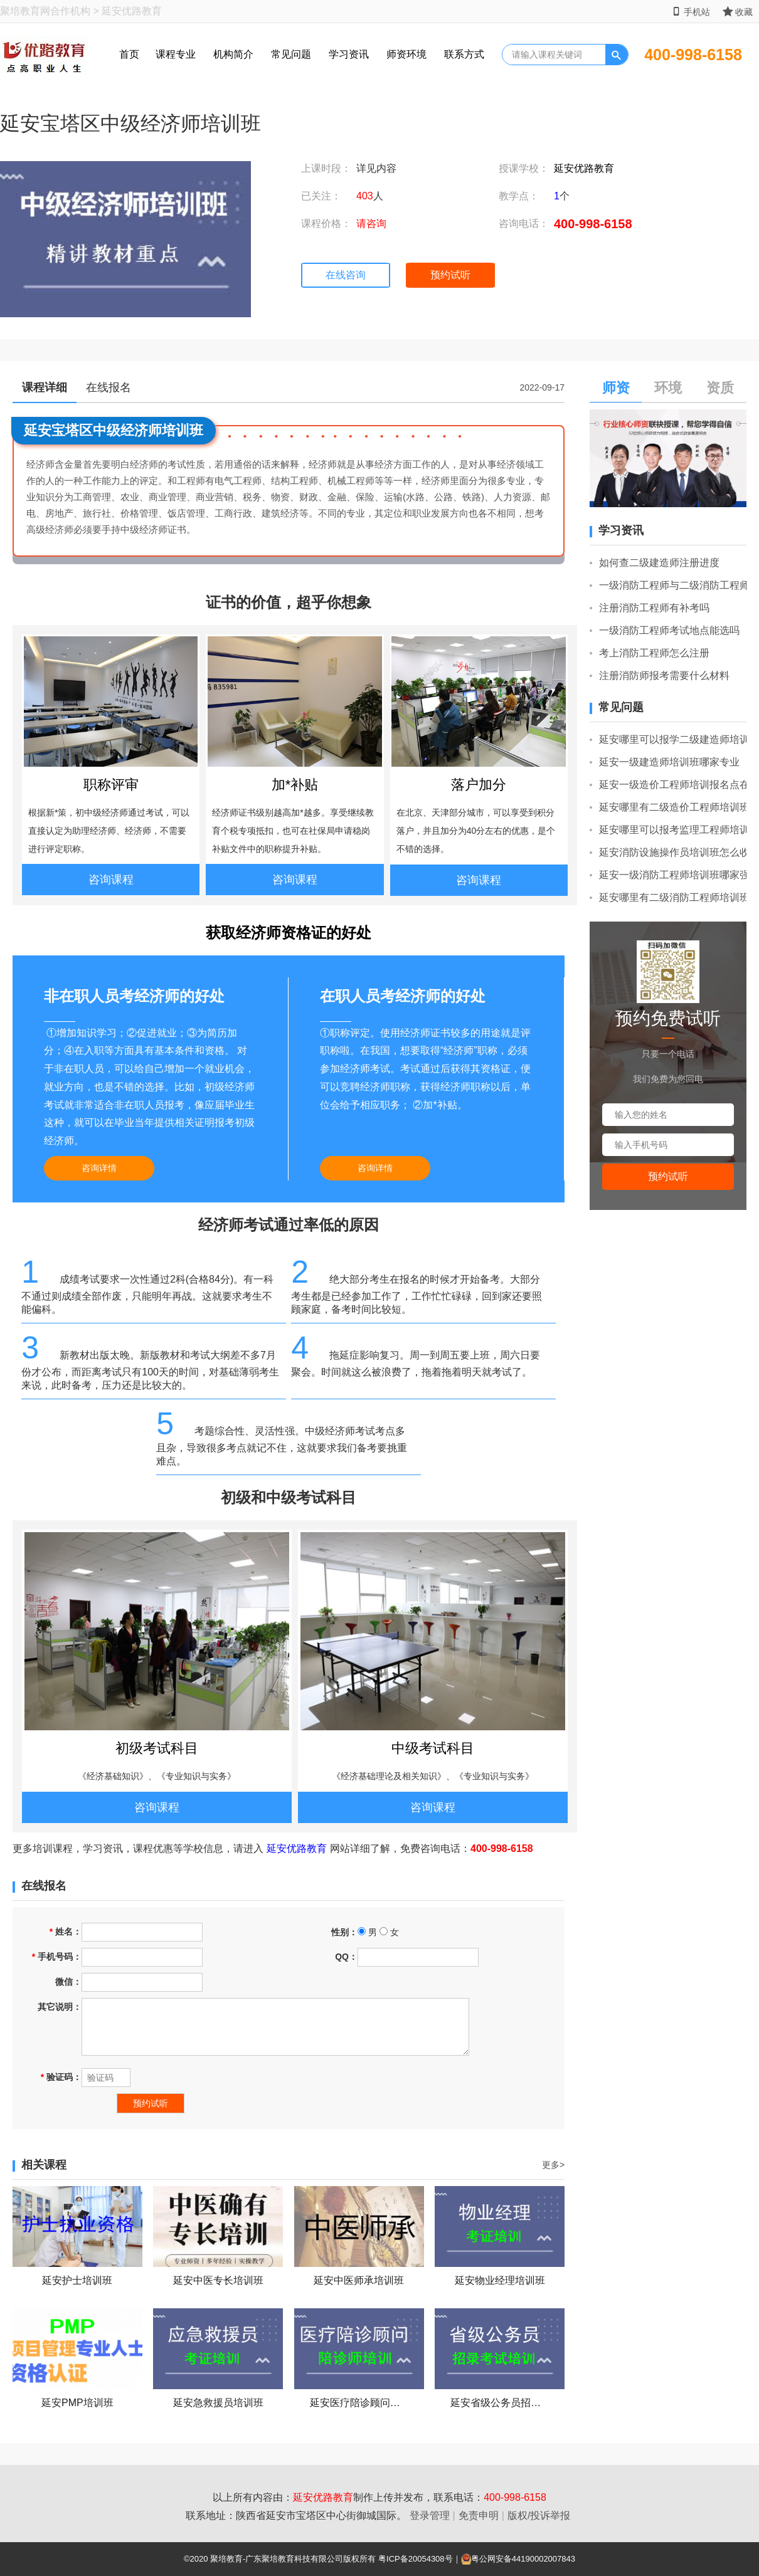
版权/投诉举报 (538, 2515)
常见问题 (291, 54)
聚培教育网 (25, 11)
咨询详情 (99, 1168)
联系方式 (464, 54)
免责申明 (479, 2515)
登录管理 (430, 2515)
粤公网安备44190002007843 (523, 2558)
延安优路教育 (584, 168)
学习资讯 (349, 54)
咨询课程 (111, 879)
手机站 (691, 11)
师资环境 (406, 54)
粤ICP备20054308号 (415, 2558)
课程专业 (176, 54)
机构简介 (233, 54)
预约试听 (450, 275)
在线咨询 (346, 275)
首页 (129, 54)
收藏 (738, 11)
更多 (553, 2165)
